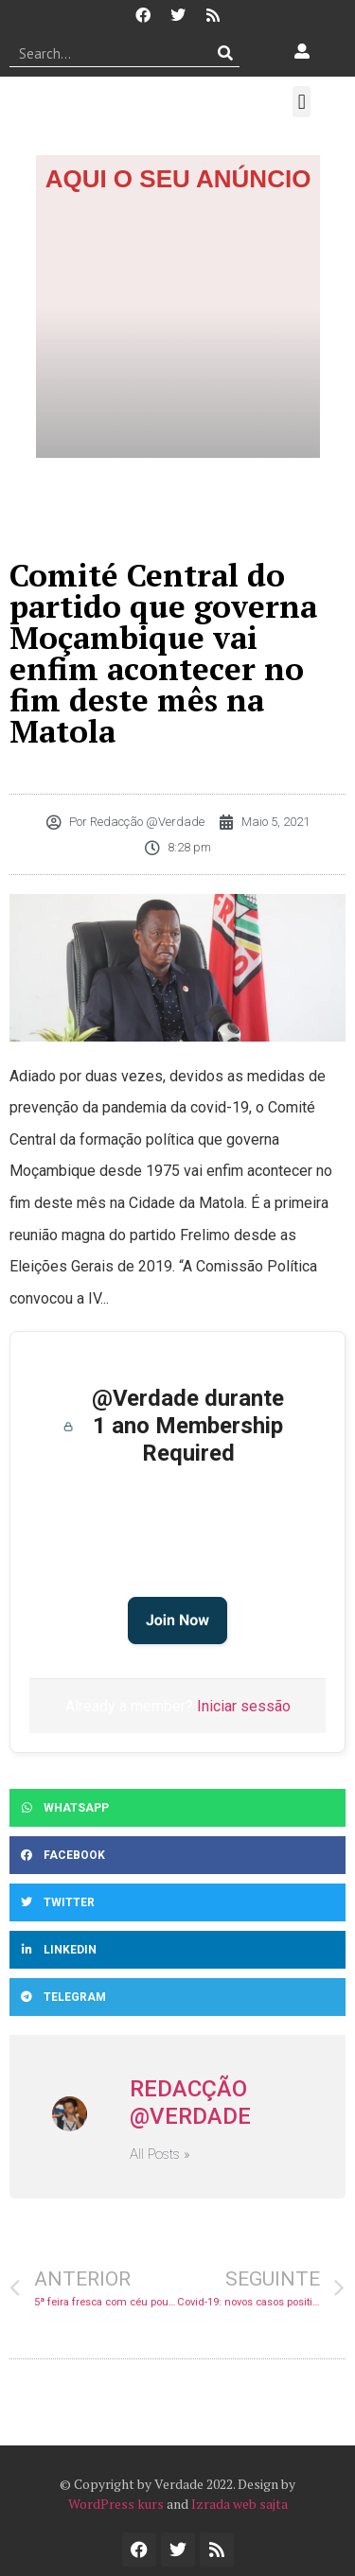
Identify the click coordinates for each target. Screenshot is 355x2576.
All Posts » (160, 2154)
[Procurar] (226, 53)
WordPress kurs (116, 2504)
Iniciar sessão (244, 1706)
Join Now (177, 1620)
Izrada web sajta (239, 2504)
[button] (302, 101)
